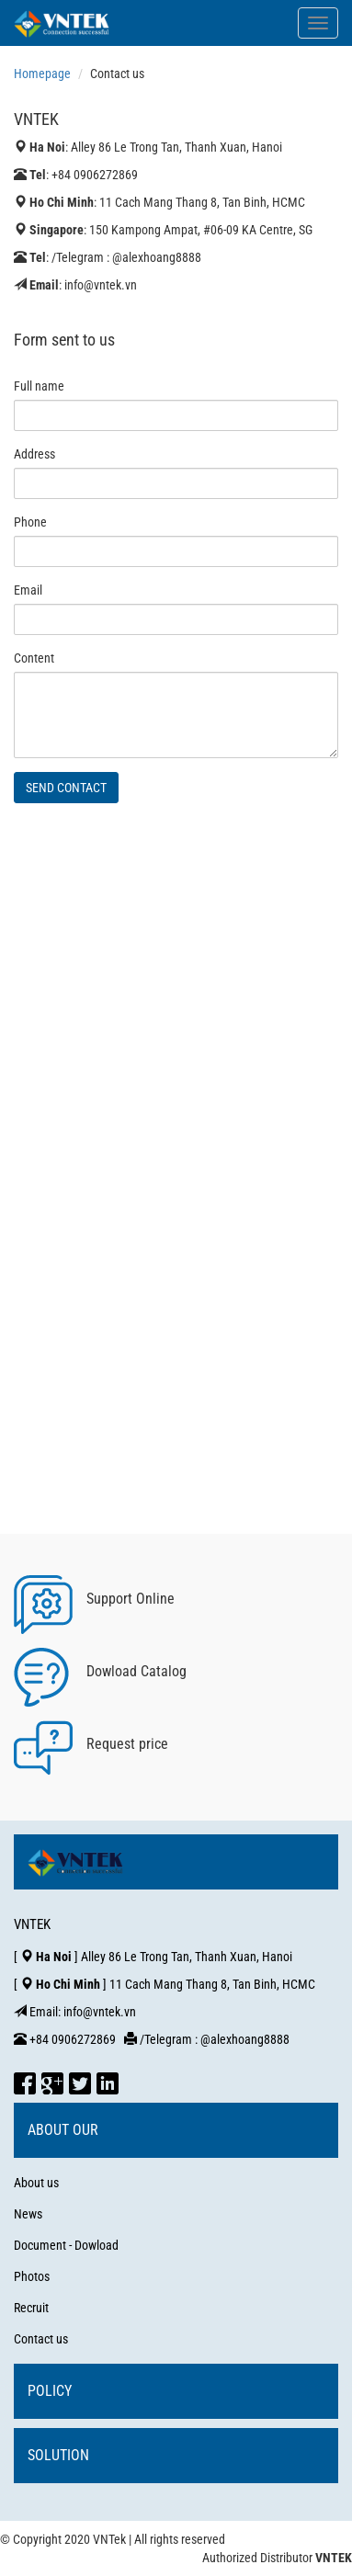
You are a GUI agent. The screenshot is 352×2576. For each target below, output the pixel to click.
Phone (30, 522)
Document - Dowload (66, 2245)
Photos (32, 2276)
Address (34, 454)
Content (34, 658)
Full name (39, 386)
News (28, 2214)
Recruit (31, 2307)
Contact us (41, 2339)
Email (28, 590)
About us (36, 2182)
